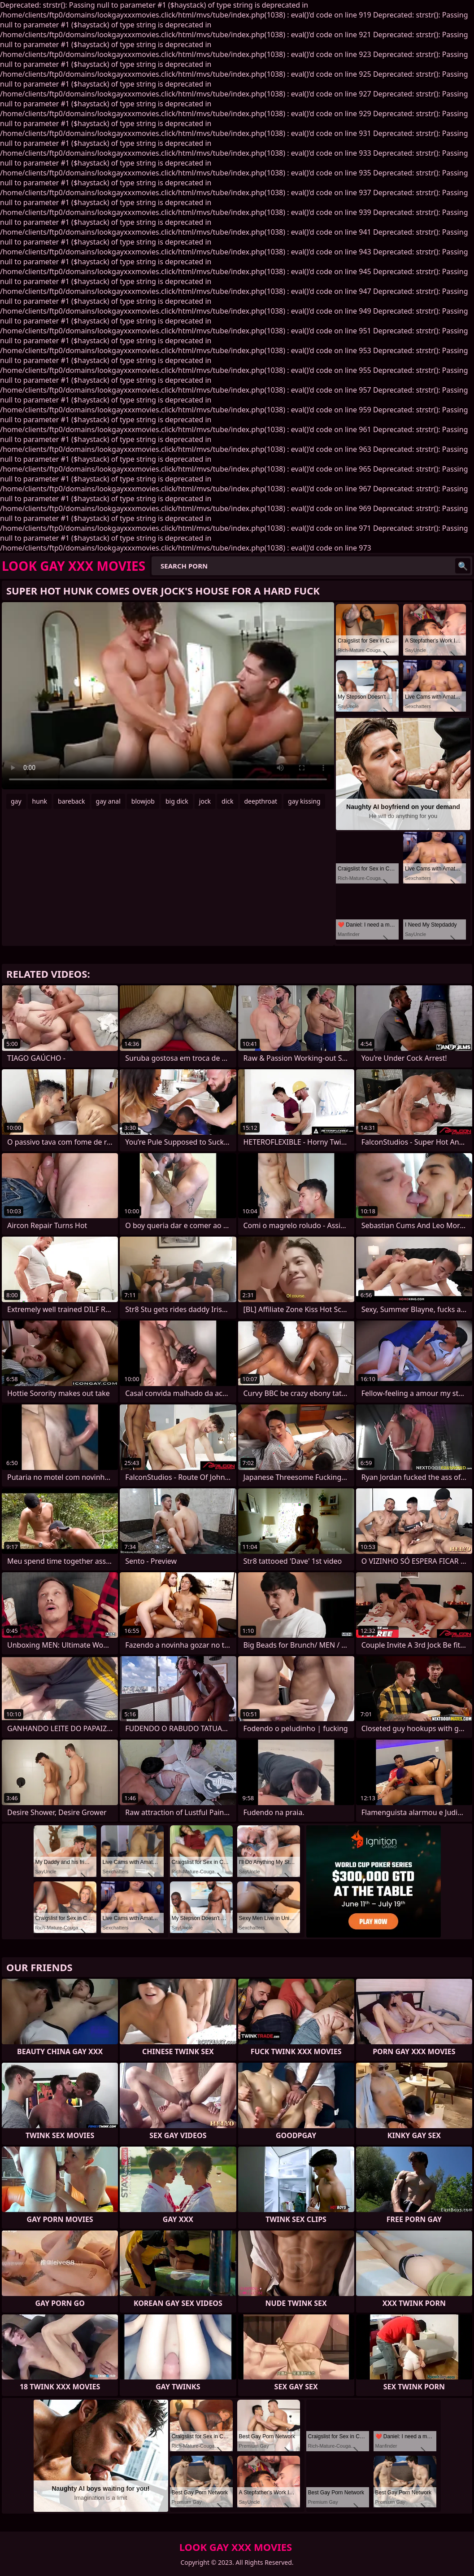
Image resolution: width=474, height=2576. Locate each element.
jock (205, 801)
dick (227, 801)
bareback (71, 801)
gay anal (108, 801)
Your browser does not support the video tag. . (168, 695)
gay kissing (304, 801)
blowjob (143, 801)
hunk (39, 801)
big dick (176, 801)
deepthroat (261, 801)
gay (16, 801)
